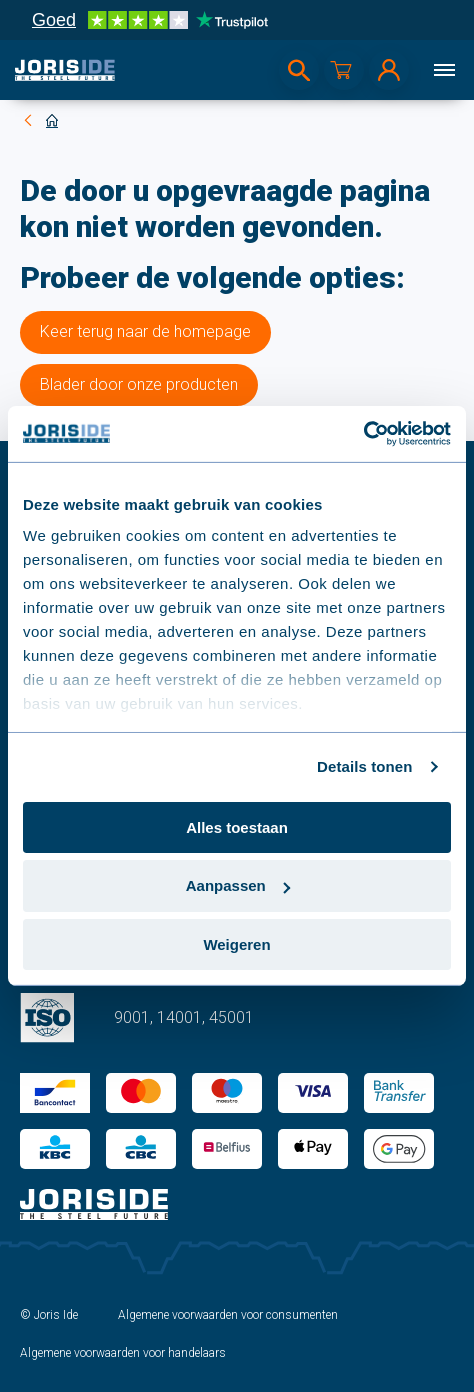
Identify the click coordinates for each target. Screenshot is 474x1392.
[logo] (65, 70)
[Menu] (444, 70)
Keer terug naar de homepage (145, 331)
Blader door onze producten (139, 384)
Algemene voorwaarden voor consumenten (228, 1315)
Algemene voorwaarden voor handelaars (123, 1353)
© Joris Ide (49, 1315)
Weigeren (236, 944)
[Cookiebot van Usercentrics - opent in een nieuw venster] (363, 434)
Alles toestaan (237, 826)
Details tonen (364, 766)
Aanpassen (238, 885)
